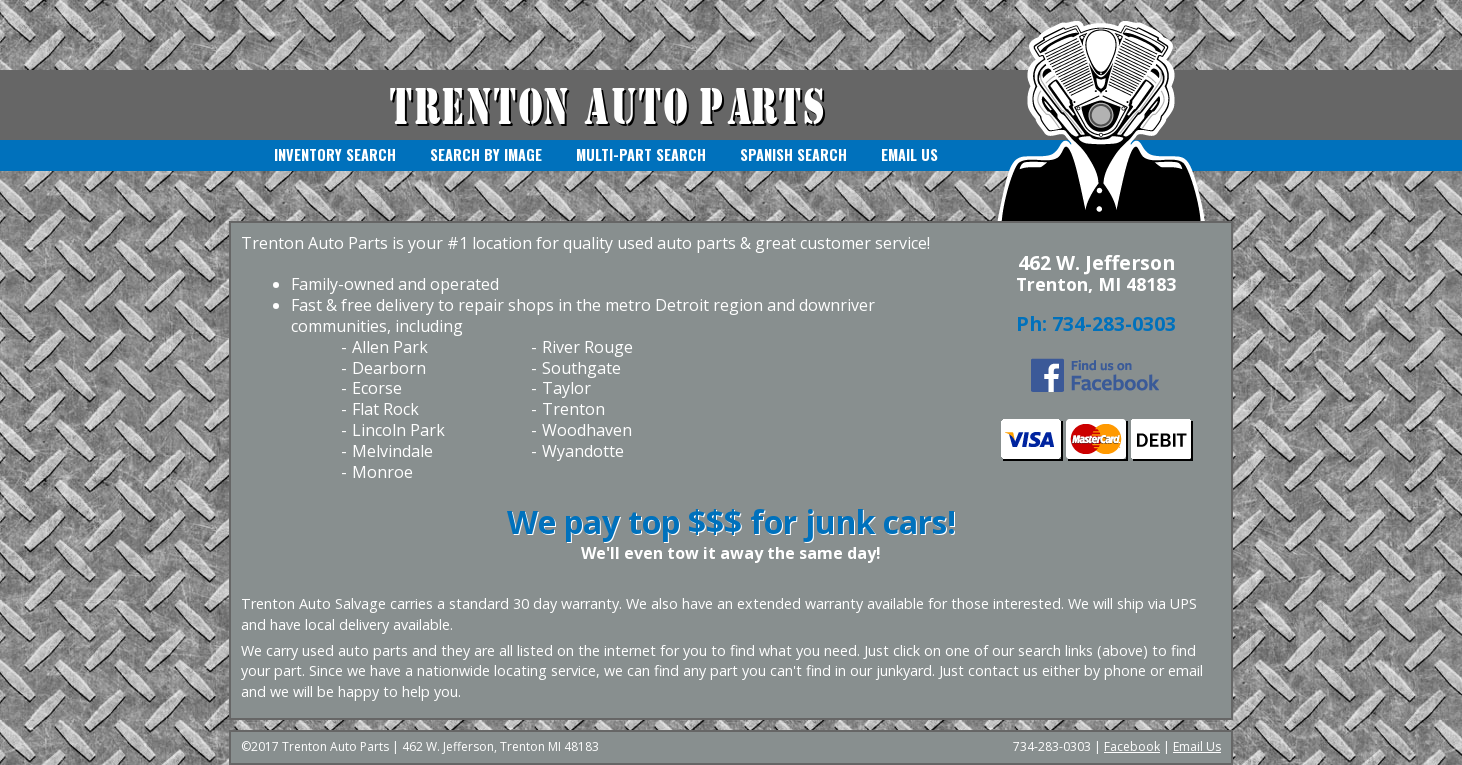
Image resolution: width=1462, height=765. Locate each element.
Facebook (1132, 746)
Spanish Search (793, 154)
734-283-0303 (1114, 323)
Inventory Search (335, 154)
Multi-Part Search (641, 154)
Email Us (909, 154)
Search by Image (486, 154)
